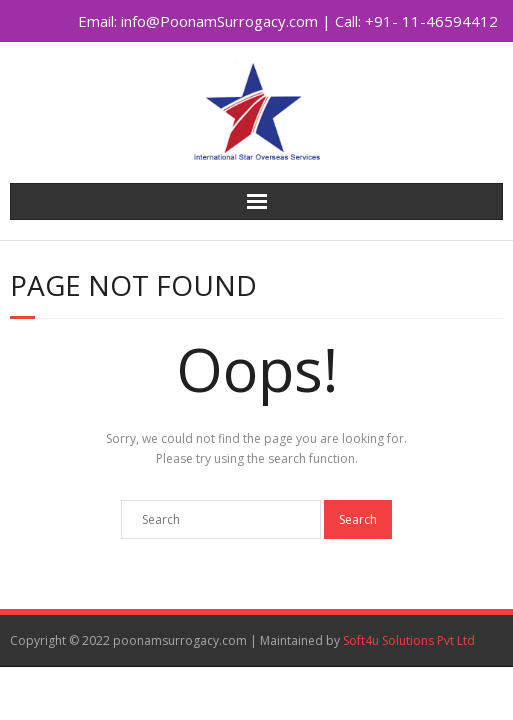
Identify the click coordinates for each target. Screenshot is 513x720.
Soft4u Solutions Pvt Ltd (409, 640)
